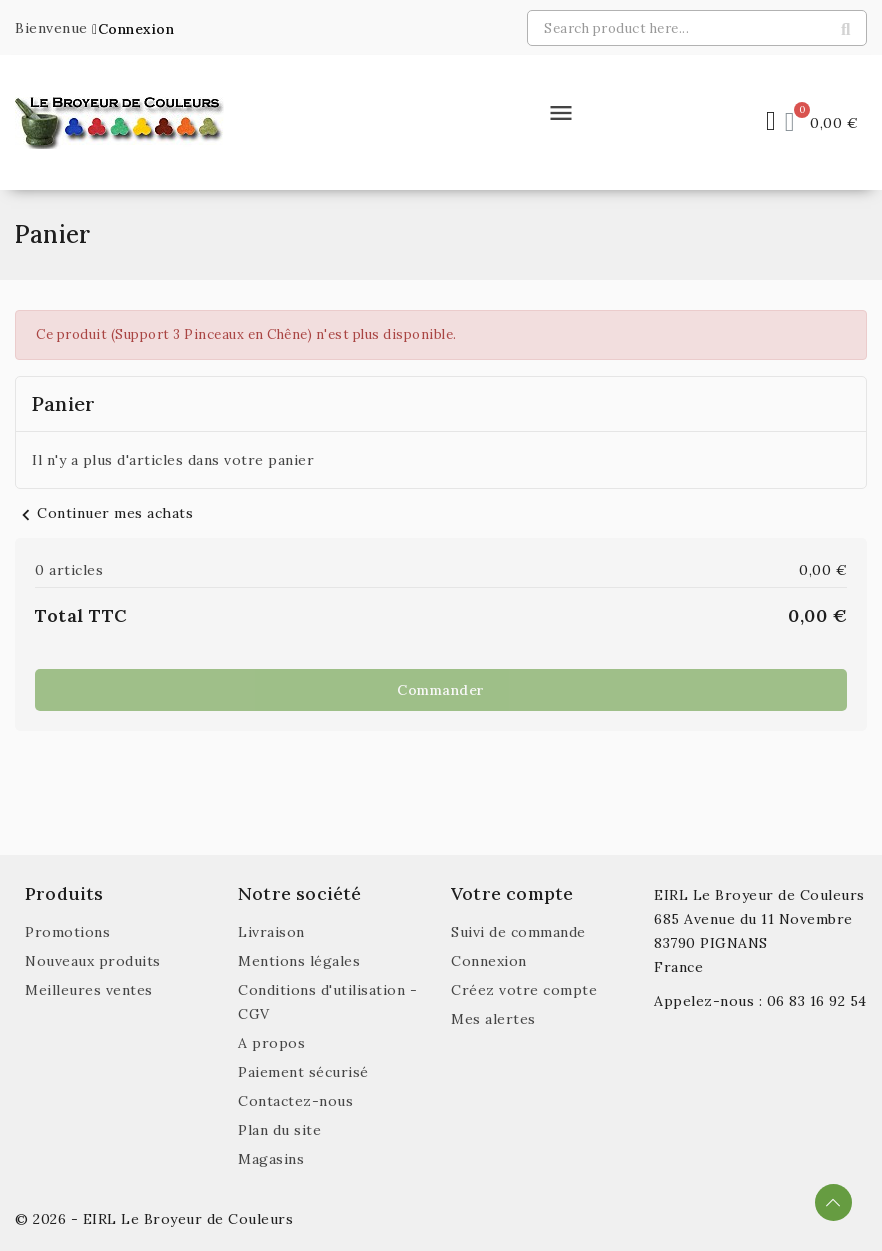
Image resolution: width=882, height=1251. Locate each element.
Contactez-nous (295, 1101)
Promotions (67, 932)
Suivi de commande (518, 932)
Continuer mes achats (104, 513)
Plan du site (279, 1130)
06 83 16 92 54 (817, 1001)
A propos (271, 1043)
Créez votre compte (524, 990)
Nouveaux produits (93, 961)
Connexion (489, 961)
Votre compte (512, 893)
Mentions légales (299, 961)
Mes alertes (493, 1019)
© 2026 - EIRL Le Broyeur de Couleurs (154, 1219)
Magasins (271, 1159)
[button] (133, 29)
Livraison (271, 932)
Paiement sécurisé (303, 1072)
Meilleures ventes (89, 990)
